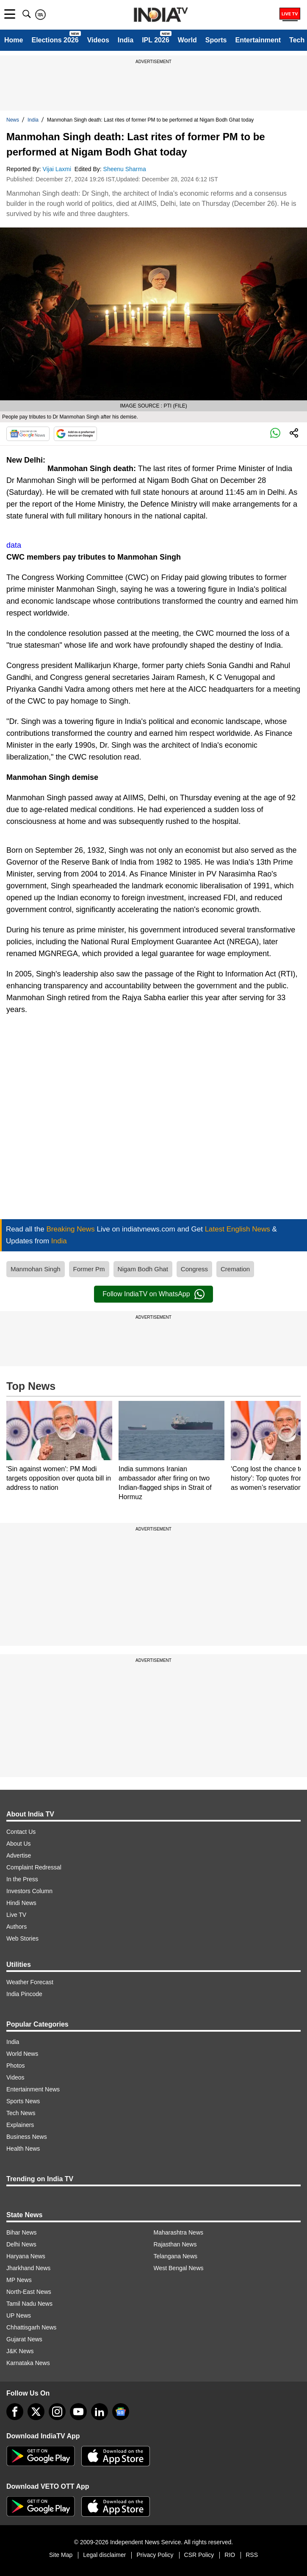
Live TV (16, 1914)
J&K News (20, 2351)
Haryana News (25, 2256)
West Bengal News (179, 2268)
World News (22, 2053)
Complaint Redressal (33, 1867)
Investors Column (29, 1891)
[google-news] (120, 2411)
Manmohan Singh (36, 1269)
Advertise (18, 1855)
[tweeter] (36, 2411)
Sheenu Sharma (125, 169)
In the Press (22, 1879)
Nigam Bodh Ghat (143, 1269)
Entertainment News (33, 2089)
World (187, 40)
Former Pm (89, 1269)
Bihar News (21, 2232)
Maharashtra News (179, 2232)
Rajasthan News (175, 2244)
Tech (296, 40)
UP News (18, 2315)
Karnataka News (28, 2363)
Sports (216, 40)
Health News (23, 2148)
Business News (26, 2136)
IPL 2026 (155, 40)
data (13, 545)
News (12, 120)
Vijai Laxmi (58, 169)
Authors (16, 1926)
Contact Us (21, 1831)
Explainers (20, 2124)
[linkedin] (99, 2411)
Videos (98, 40)
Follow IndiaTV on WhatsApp (153, 1294)
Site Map (60, 2554)
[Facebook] (14, 2411)
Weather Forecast (29, 1982)
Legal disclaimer (104, 2554)
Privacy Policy (154, 2554)
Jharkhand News (28, 2268)
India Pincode (24, 1994)
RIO (229, 2554)
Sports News (23, 2101)
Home (13, 40)
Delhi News (21, 2244)
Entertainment (258, 40)
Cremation (235, 1269)
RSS (252, 2554)
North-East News (28, 2291)
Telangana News (176, 2256)
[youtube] (78, 2411)
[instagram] (57, 2411)
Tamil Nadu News (29, 2303)
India (125, 40)
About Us (18, 1843)
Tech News (20, 2113)
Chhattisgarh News (31, 2327)
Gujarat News (24, 2339)
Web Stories (22, 1938)
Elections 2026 (54, 40)
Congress (194, 1269)
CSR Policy (199, 2554)
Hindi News (21, 1902)
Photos (15, 2065)
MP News (19, 2280)
